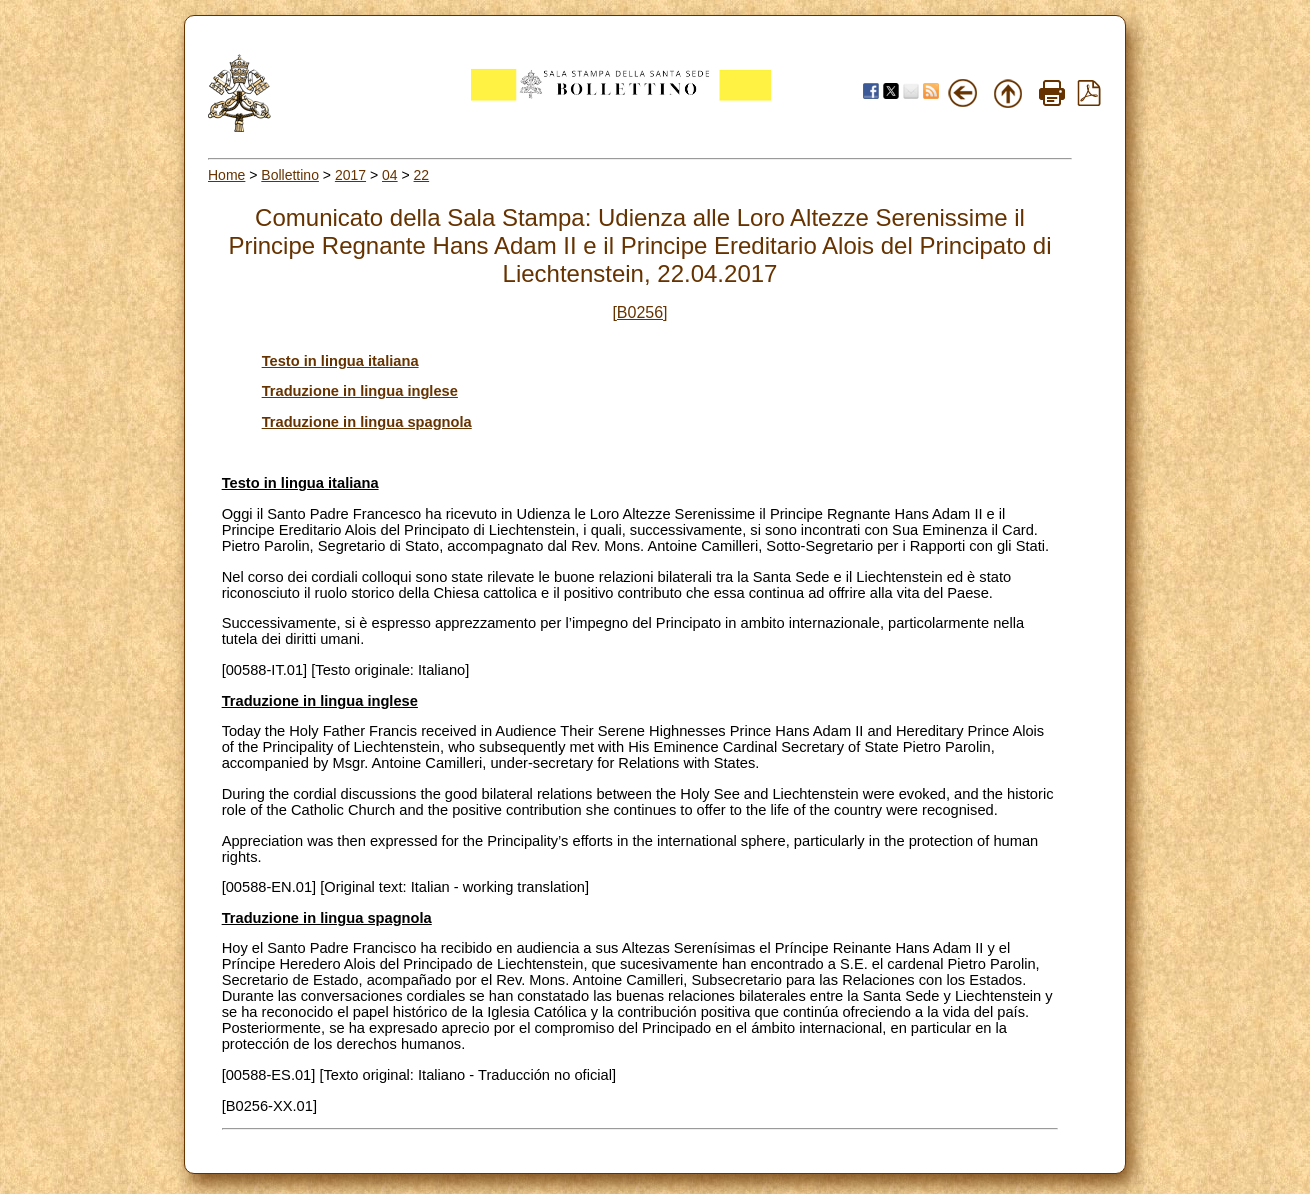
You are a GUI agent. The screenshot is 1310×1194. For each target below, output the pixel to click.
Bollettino (290, 175)
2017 (350, 175)
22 (422, 175)
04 (390, 175)
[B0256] (639, 312)
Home (226, 175)
